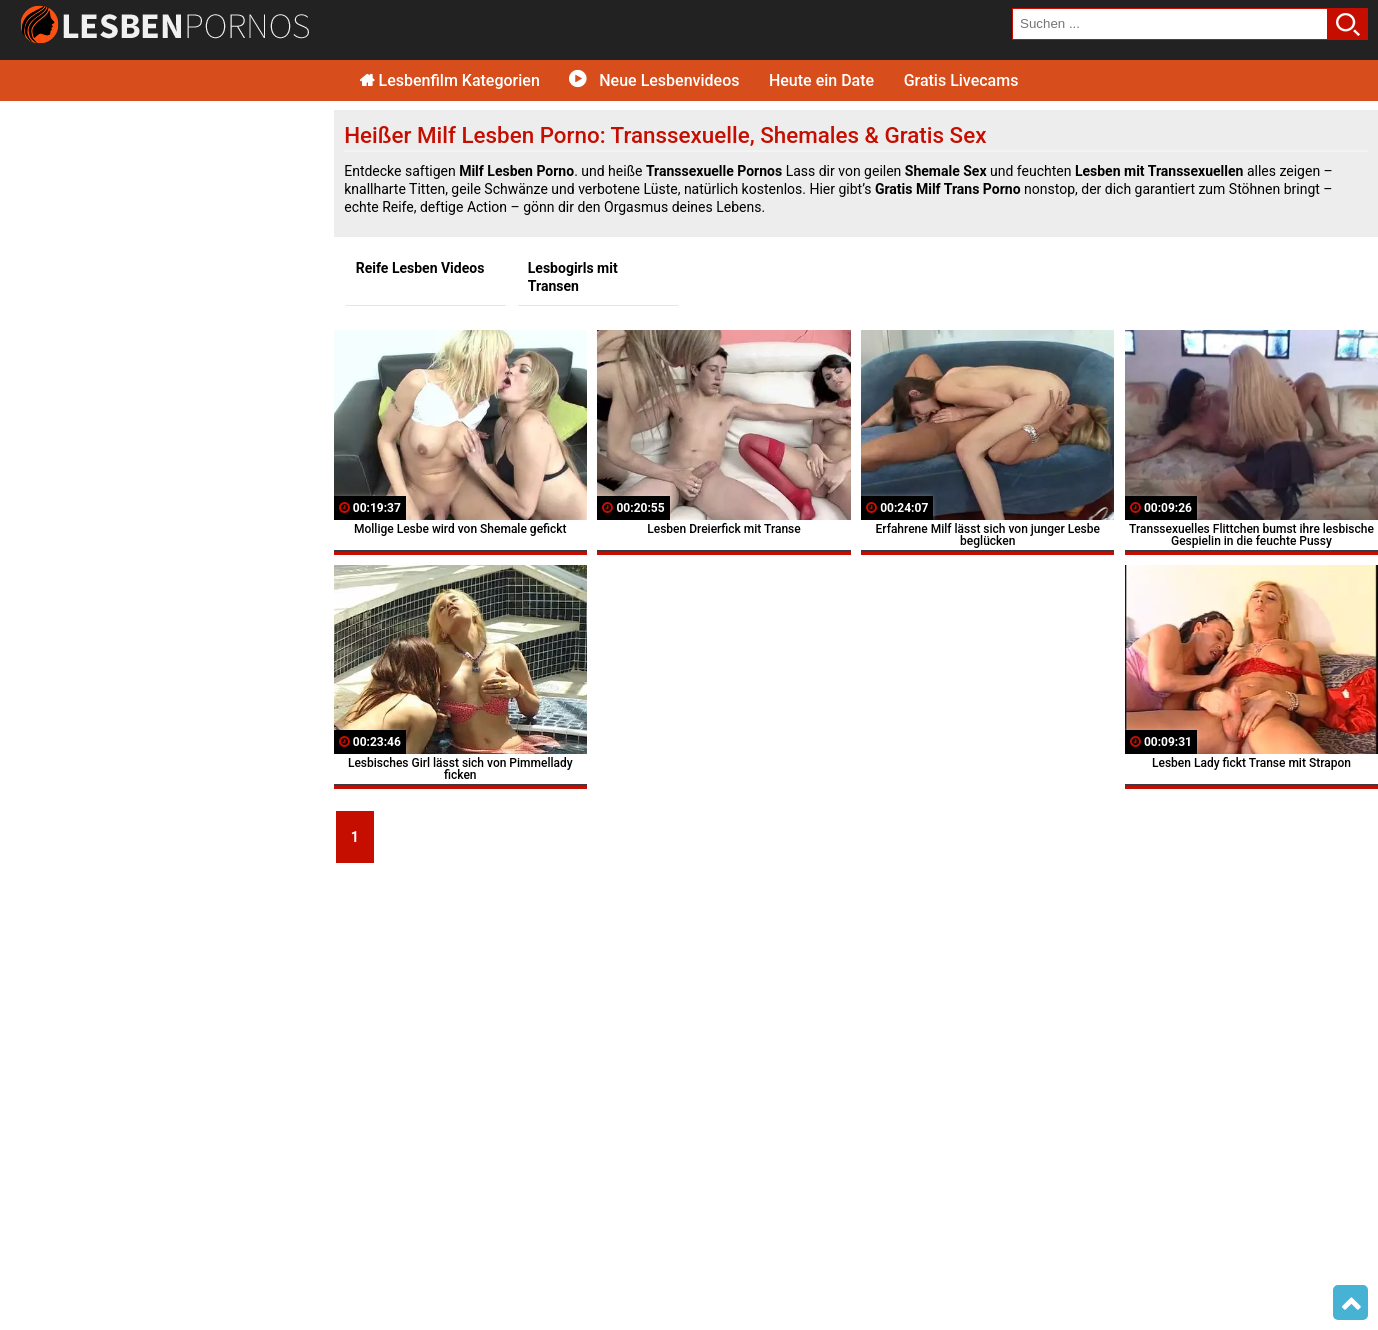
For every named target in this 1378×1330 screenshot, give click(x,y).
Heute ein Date (821, 80)
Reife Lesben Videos (420, 268)
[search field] (1170, 24)
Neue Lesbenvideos (654, 80)
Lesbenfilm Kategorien (450, 80)
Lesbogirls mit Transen (573, 277)
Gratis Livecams (961, 80)
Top (1350, 1303)
